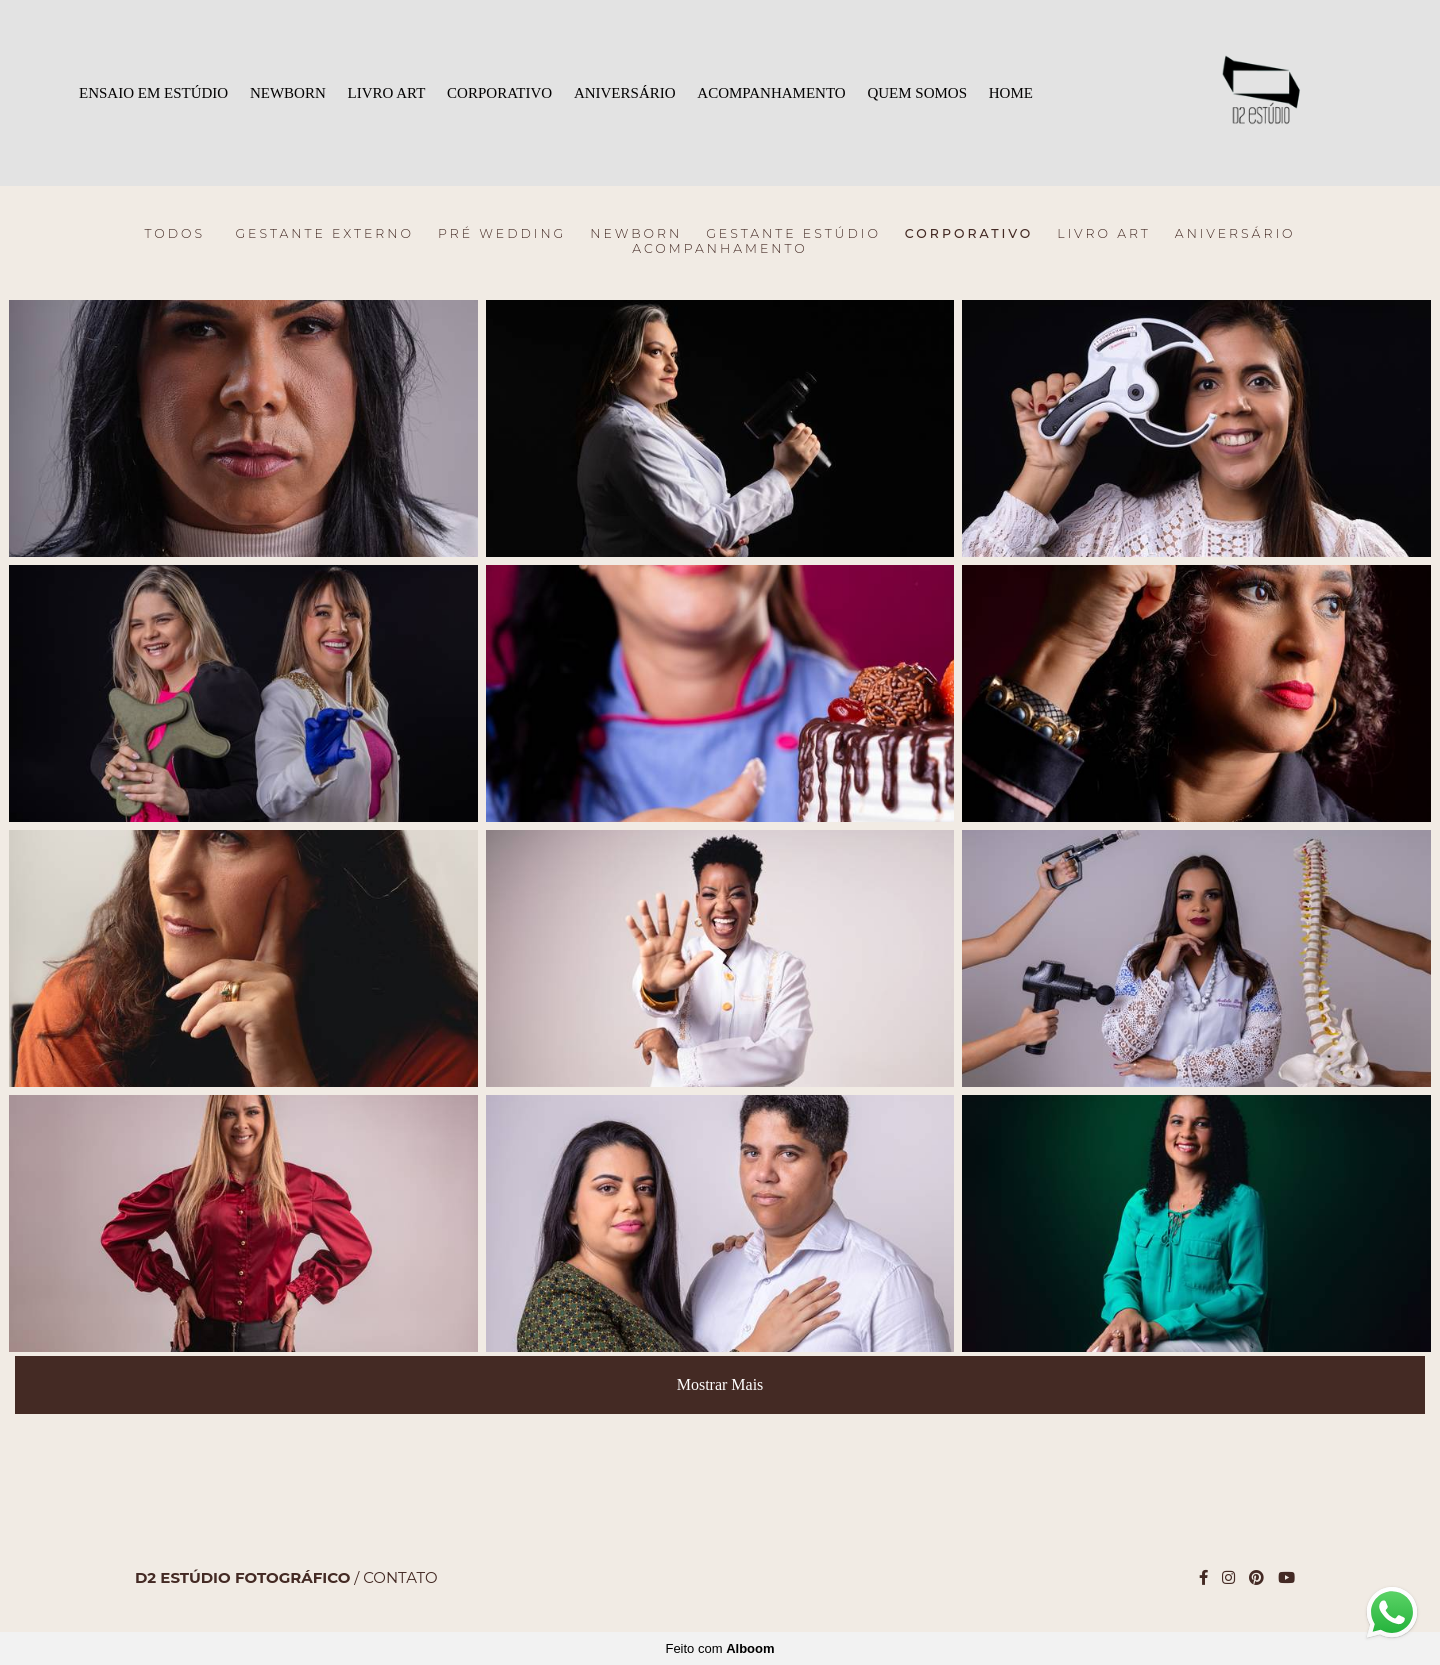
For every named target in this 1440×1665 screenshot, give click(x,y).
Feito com (719, 1648)
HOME (1011, 93)
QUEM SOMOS (917, 93)
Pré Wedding (502, 234)
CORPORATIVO (499, 93)
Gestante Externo (324, 234)
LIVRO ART (387, 93)
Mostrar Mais (720, 1384)
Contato (400, 1577)
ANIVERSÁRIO (625, 93)
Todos (174, 234)
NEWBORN (288, 93)
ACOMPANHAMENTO (771, 93)
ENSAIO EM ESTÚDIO (153, 93)
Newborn (636, 234)
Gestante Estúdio (793, 234)
